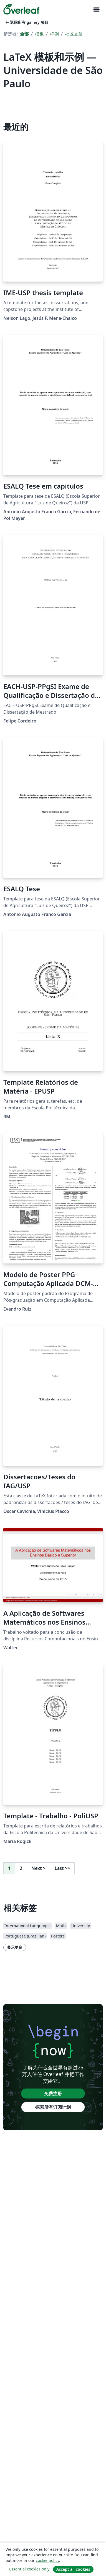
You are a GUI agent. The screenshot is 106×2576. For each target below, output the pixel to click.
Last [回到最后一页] (62, 1868)
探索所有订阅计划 (53, 2107)
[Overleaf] (21, 9)
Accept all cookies (73, 2569)
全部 (24, 34)
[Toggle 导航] (96, 9)
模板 (39, 34)
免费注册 (53, 2093)
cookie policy (47, 2560)
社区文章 (74, 34)
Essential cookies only (29, 2569)
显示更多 (14, 1947)
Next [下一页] (38, 1868)
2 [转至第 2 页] (21, 1868)
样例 (54, 34)
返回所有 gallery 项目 (26, 22)
